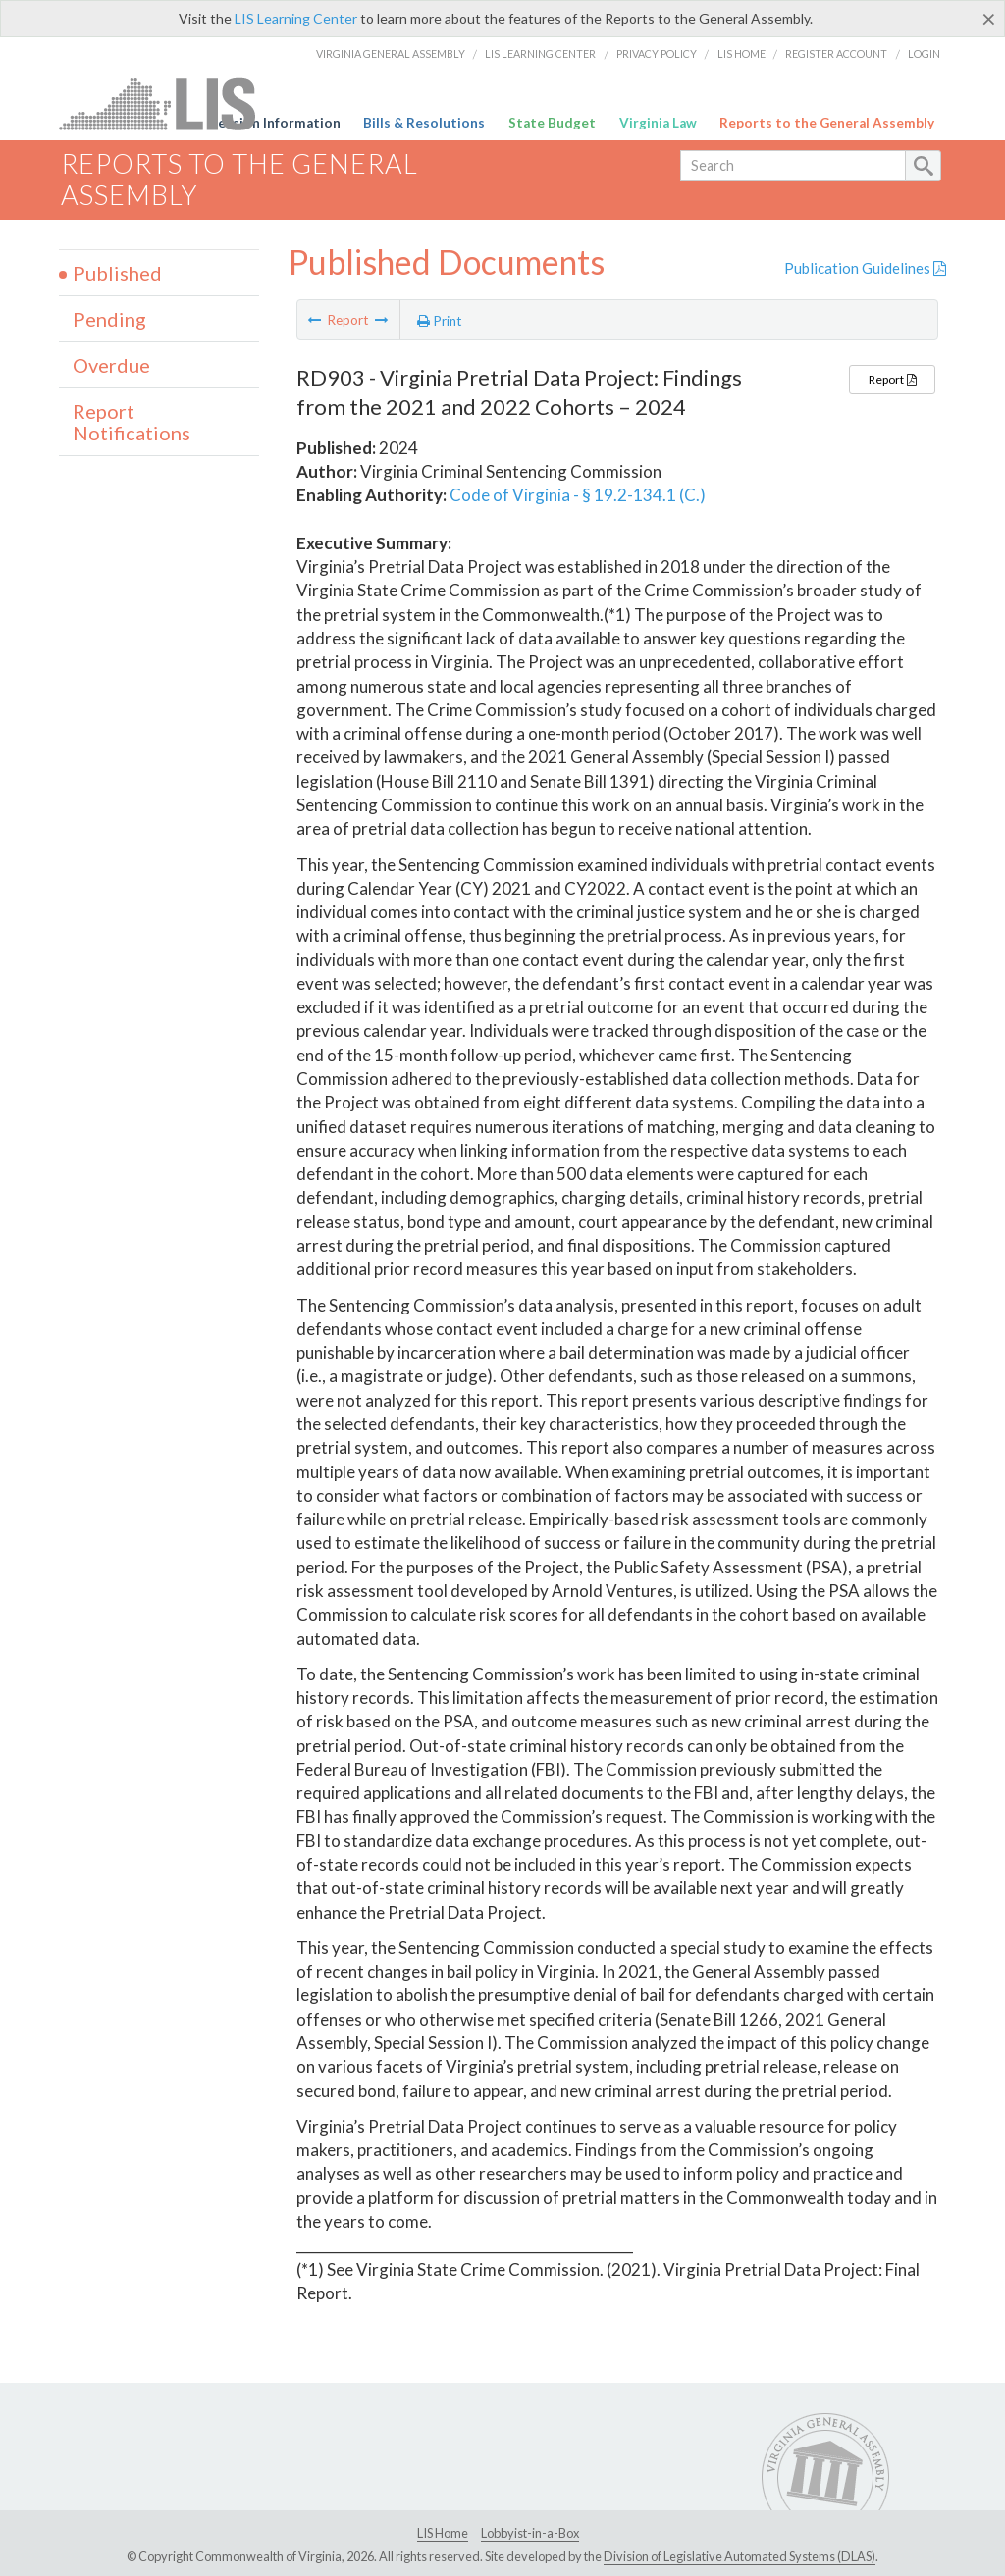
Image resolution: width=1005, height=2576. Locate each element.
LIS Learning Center (296, 18)
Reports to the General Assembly (826, 122)
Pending (109, 319)
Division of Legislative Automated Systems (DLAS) (739, 2556)
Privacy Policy (656, 53)
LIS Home (741, 53)
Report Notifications (131, 421)
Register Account (836, 53)
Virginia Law (658, 122)
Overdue (111, 365)
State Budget (552, 122)
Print (439, 321)
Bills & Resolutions (424, 122)
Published (117, 272)
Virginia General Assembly (390, 53)
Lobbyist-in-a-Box (530, 2533)
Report (892, 379)
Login (924, 53)
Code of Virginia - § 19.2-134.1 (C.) (578, 495)
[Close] (988, 18)
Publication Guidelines (865, 268)
